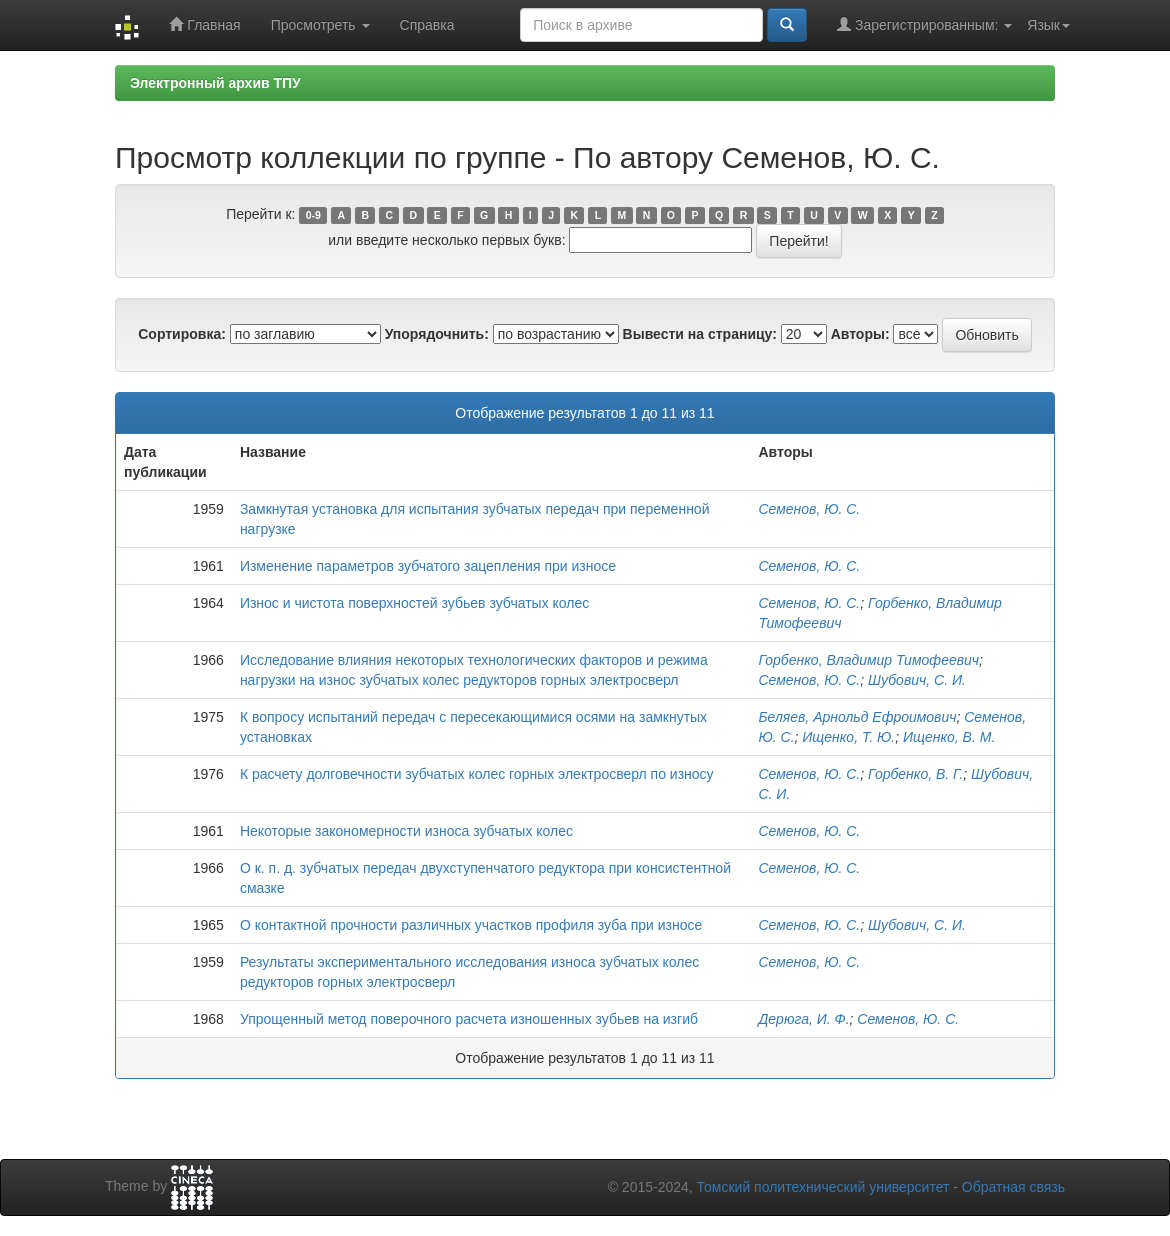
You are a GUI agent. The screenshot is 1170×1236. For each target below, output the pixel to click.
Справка (427, 25)
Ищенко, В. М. (949, 737)
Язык (1048, 25)
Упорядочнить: (437, 334)
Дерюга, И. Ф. (803, 1019)
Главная (204, 24)
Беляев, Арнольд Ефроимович (857, 717)
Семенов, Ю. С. (809, 509)
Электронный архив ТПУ (215, 83)
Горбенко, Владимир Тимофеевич (868, 660)
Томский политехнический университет (823, 1187)
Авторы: (860, 334)
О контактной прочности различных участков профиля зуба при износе (471, 925)
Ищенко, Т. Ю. (848, 737)
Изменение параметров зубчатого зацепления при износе (428, 566)
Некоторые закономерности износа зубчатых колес (406, 831)
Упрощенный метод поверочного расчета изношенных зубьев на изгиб (469, 1019)
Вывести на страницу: (700, 334)
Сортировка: (182, 334)
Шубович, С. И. (917, 680)
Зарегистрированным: (924, 24)
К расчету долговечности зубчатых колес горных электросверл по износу (477, 774)
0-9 (313, 215)
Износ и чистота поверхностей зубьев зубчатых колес (414, 603)
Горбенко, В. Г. (915, 774)
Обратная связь (1013, 1187)
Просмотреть (320, 25)
